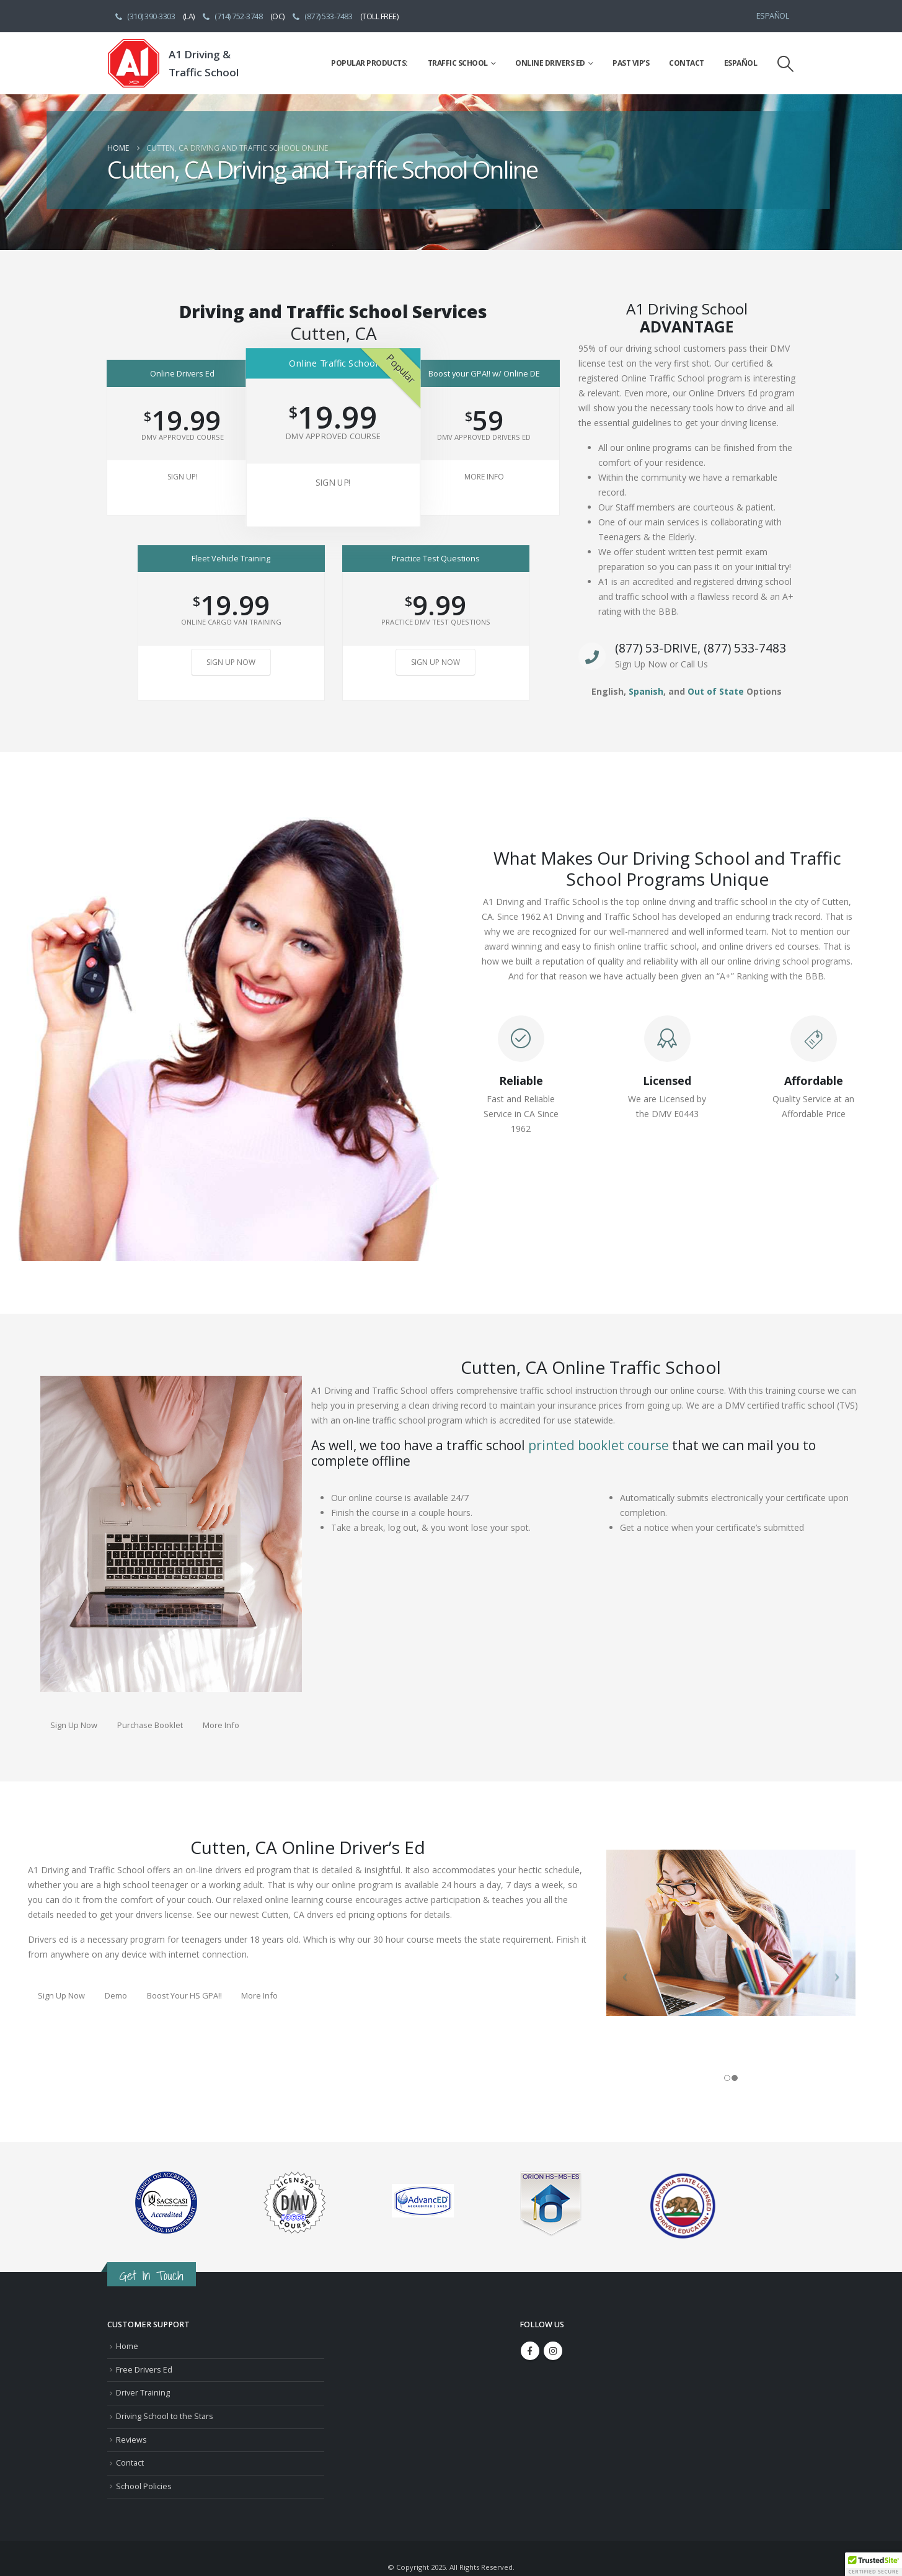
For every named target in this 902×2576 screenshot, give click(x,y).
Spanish (646, 691)
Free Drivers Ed (144, 2369)
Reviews (131, 2440)
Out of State (716, 691)
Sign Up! (182, 476)
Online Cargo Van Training (231, 621)
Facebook (530, 2351)
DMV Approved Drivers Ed (484, 437)
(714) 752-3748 (232, 16)
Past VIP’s (630, 63)
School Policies (144, 2486)
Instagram (553, 2351)
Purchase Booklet (150, 1725)
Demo (116, 1995)
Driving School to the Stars (164, 2416)
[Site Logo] (133, 63)
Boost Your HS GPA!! (184, 1995)
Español (772, 16)
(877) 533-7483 (322, 16)
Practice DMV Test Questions (435, 621)
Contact (686, 63)
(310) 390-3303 (144, 16)
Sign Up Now (230, 662)
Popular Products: (369, 63)
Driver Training (143, 2392)
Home (127, 2346)
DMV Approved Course (182, 437)
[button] (785, 64)
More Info (484, 476)
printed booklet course (598, 1445)
